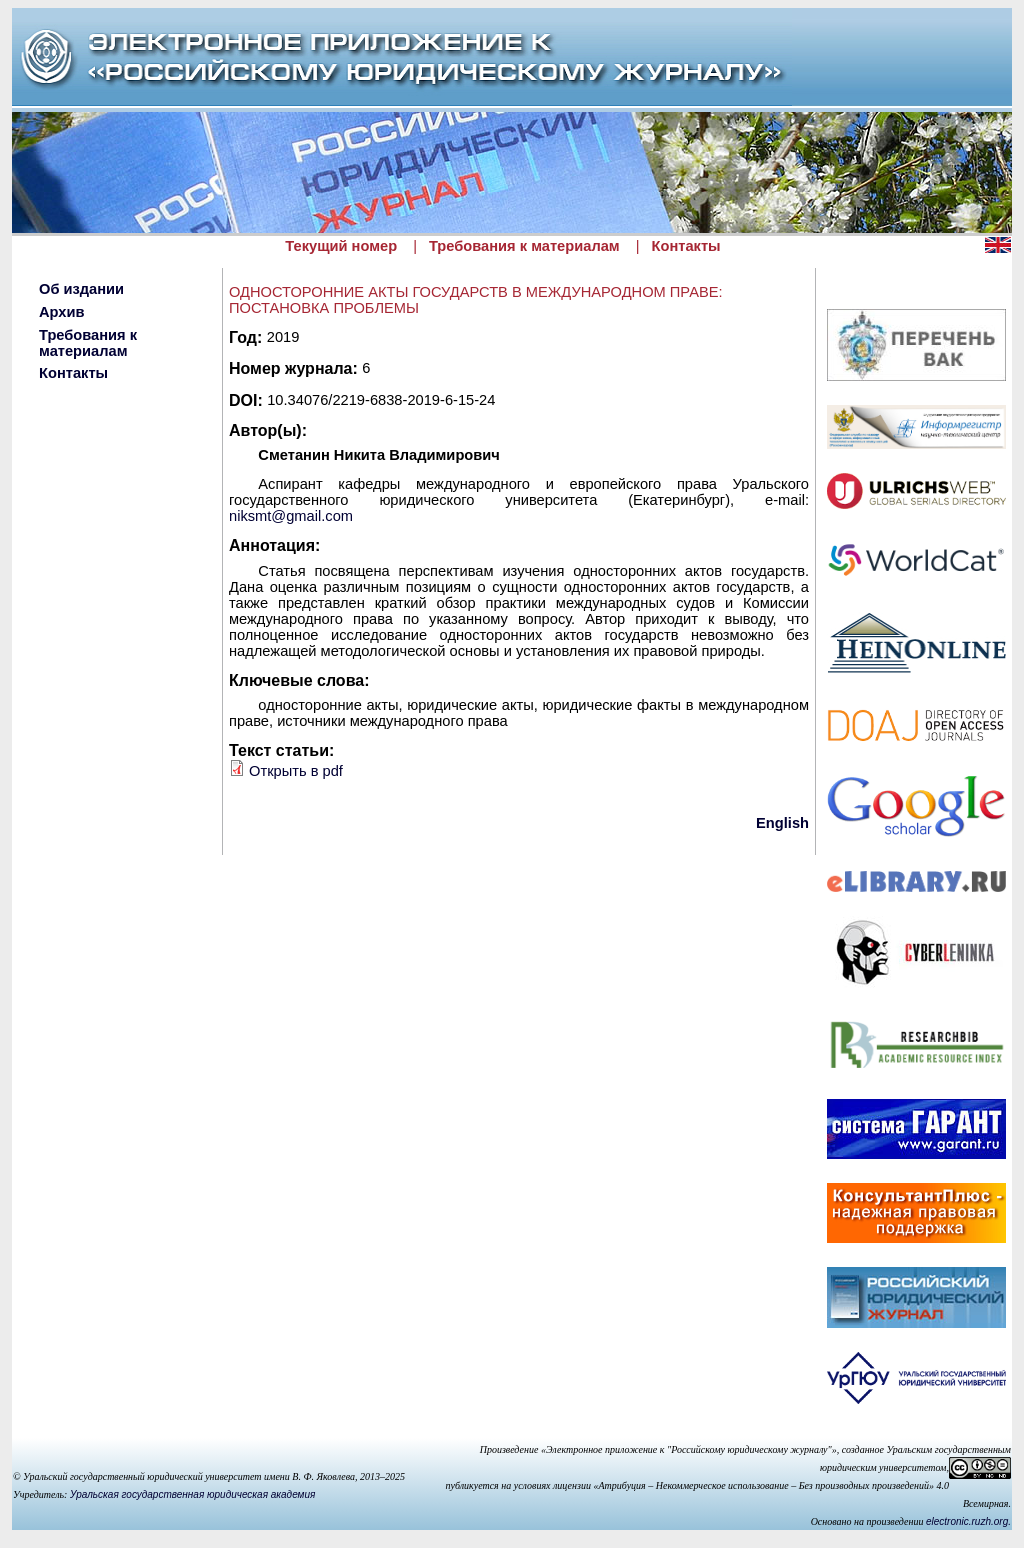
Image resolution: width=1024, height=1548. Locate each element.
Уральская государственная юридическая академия (192, 1494)
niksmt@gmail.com (291, 516)
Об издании (81, 289)
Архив (62, 312)
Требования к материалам (524, 246)
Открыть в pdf (296, 771)
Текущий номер (341, 246)
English (782, 823)
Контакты (686, 246)
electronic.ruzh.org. (968, 1521)
